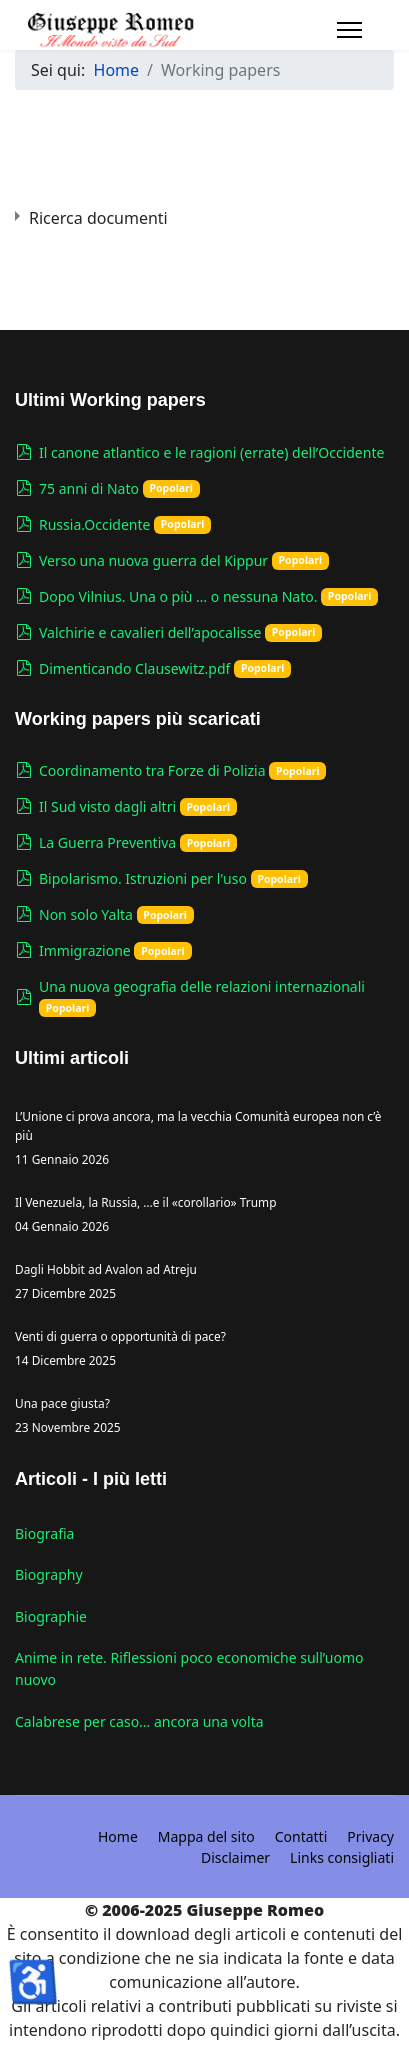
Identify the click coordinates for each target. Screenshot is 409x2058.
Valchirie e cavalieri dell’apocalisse (150, 632)
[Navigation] (349, 30)
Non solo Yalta (86, 914)
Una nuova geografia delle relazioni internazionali (202, 986)
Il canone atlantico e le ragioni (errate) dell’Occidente (211, 452)
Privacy (370, 1836)
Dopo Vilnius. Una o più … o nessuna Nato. (178, 596)
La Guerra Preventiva (107, 842)
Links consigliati (342, 1857)
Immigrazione (85, 950)
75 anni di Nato (89, 488)
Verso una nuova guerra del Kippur (153, 560)
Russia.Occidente (94, 524)
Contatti (301, 1836)
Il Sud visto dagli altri (107, 806)
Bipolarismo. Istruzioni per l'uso (143, 878)
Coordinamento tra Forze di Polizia (152, 770)
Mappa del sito (206, 1836)
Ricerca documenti (98, 218)
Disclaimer (235, 1857)
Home (118, 1836)
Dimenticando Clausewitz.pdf (134, 668)
